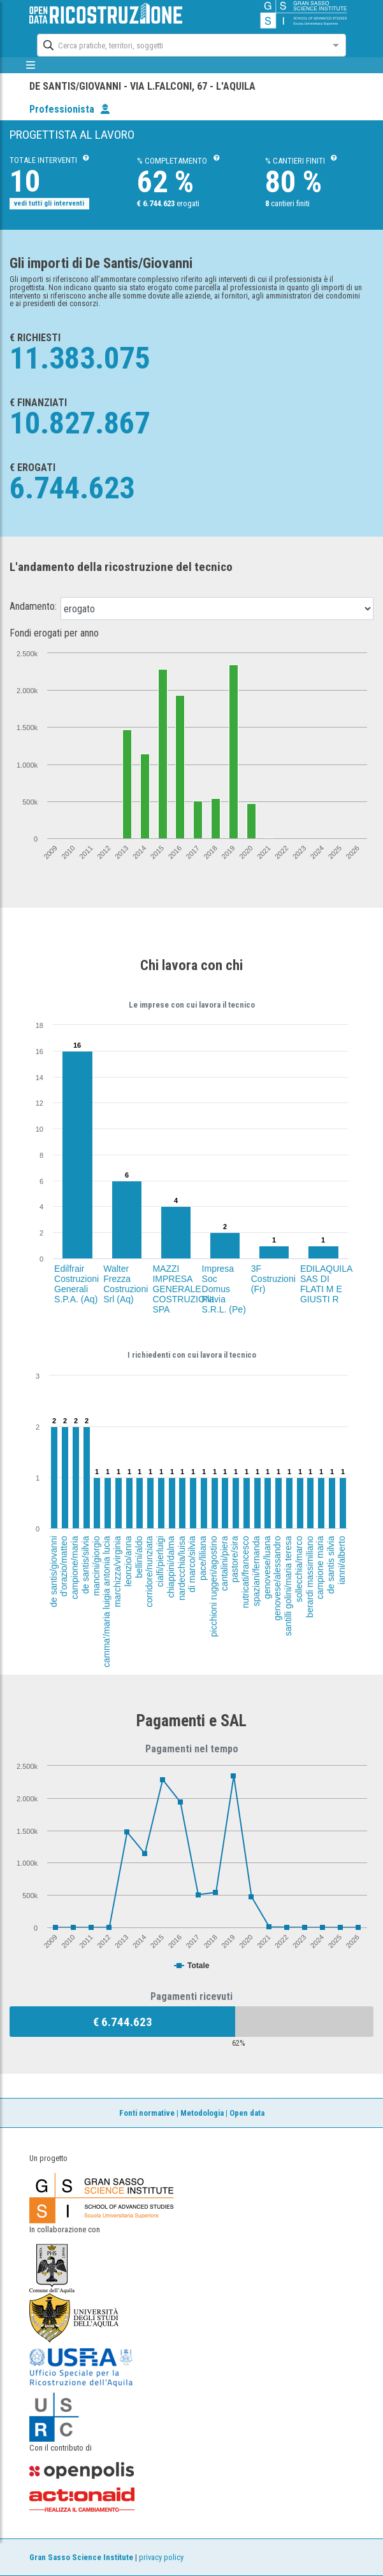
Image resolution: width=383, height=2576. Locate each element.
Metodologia (202, 2113)
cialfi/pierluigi (160, 1561)
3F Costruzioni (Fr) (273, 1278)
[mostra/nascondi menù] (31, 65)
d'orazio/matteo (64, 1566)
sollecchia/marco (299, 1569)
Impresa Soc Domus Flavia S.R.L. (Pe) (224, 1288)
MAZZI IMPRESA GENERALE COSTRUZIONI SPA (182, 1288)
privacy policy (161, 2557)
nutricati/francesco (245, 1572)
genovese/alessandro (277, 1578)
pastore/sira (234, 1559)
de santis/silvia (85, 1565)
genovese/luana (266, 1567)
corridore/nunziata (149, 1571)
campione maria (320, 1568)
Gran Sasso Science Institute (81, 2557)
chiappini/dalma (171, 1567)
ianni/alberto (341, 1560)
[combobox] (179, 44)
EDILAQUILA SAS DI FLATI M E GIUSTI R (326, 1283)
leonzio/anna (128, 1561)
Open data (246, 2113)
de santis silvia (331, 1565)
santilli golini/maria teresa (288, 1586)
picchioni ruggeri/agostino (213, 1586)
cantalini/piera (224, 1563)
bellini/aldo (139, 1557)
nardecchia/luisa (182, 1568)
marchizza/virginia (117, 1571)
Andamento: (33, 607)
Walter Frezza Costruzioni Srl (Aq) (125, 1283)
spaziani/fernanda (255, 1571)
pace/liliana (203, 1558)
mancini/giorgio (96, 1566)
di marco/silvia (192, 1564)
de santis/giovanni (53, 1571)
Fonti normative (147, 2113)
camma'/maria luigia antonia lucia (106, 1602)
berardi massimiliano (310, 1576)
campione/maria (74, 1568)
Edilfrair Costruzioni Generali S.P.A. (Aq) (76, 1283)
